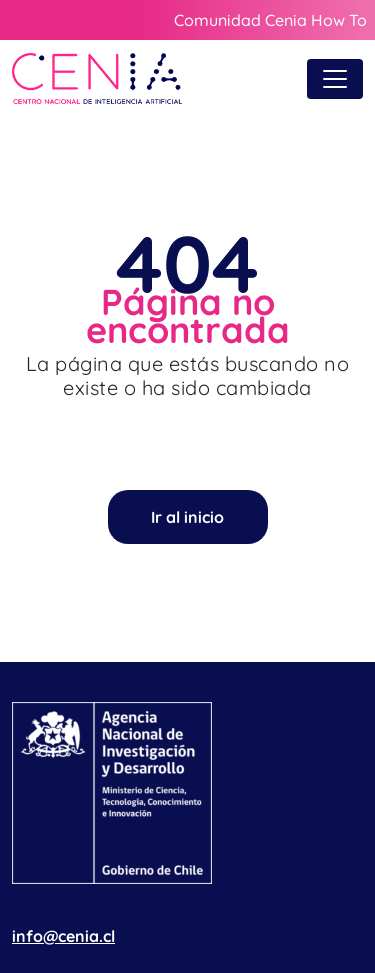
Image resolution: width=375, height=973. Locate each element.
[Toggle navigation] (335, 79)
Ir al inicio (187, 517)
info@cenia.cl (63, 936)
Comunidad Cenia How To (270, 20)
